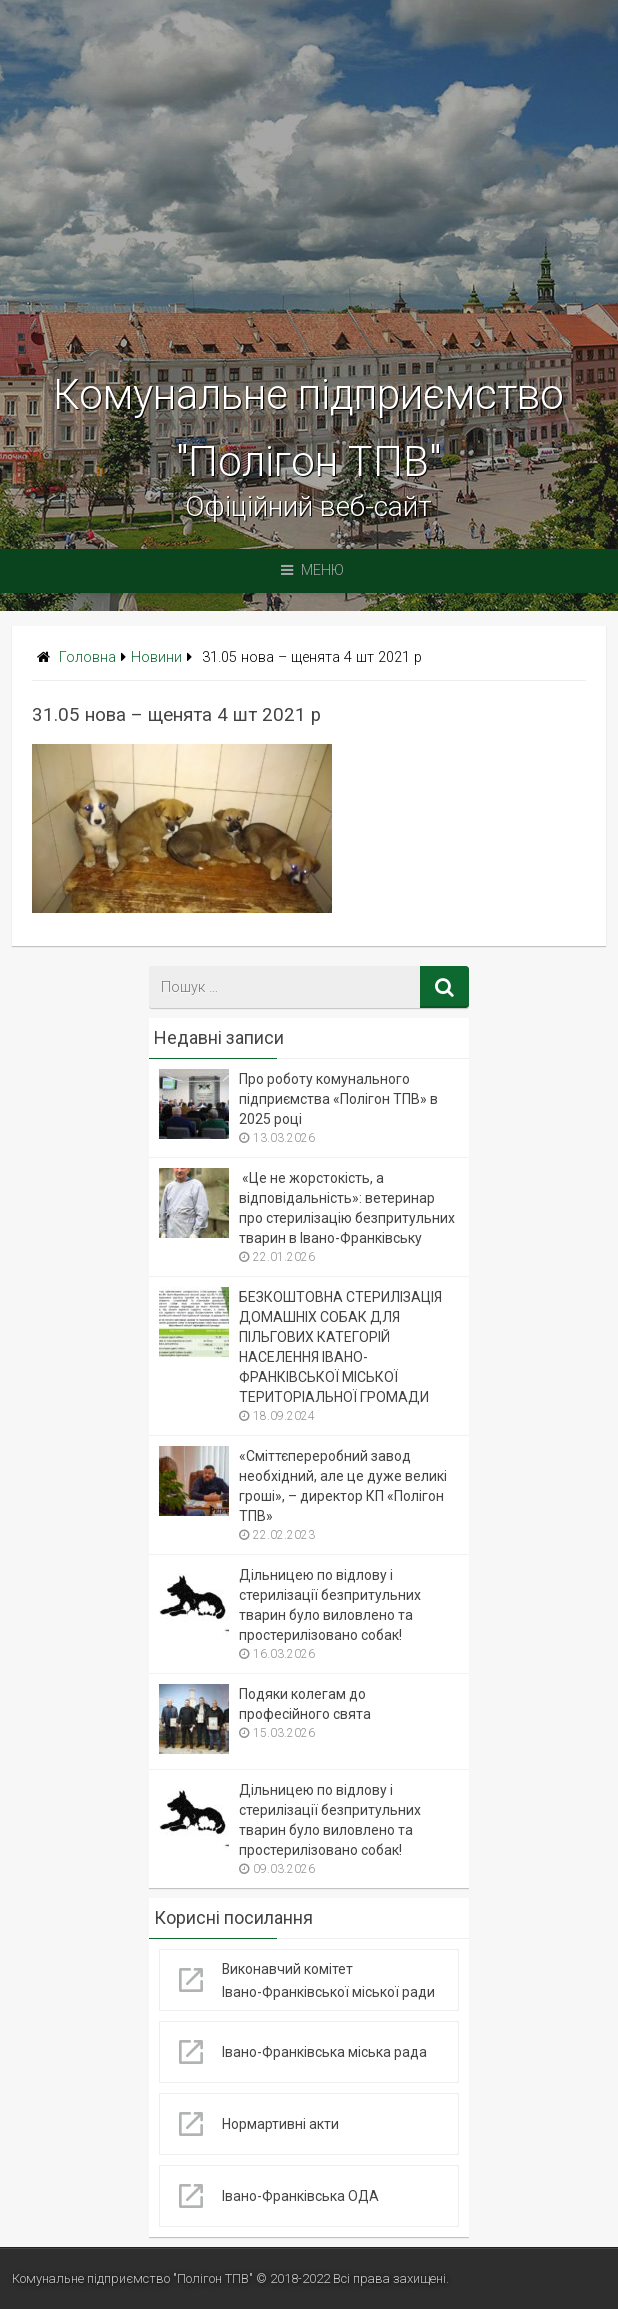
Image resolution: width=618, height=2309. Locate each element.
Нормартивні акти (280, 2124)
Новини (156, 657)
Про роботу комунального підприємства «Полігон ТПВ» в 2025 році (338, 1099)
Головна (87, 657)
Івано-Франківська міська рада (324, 2052)
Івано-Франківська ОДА (301, 2196)
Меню (312, 570)
